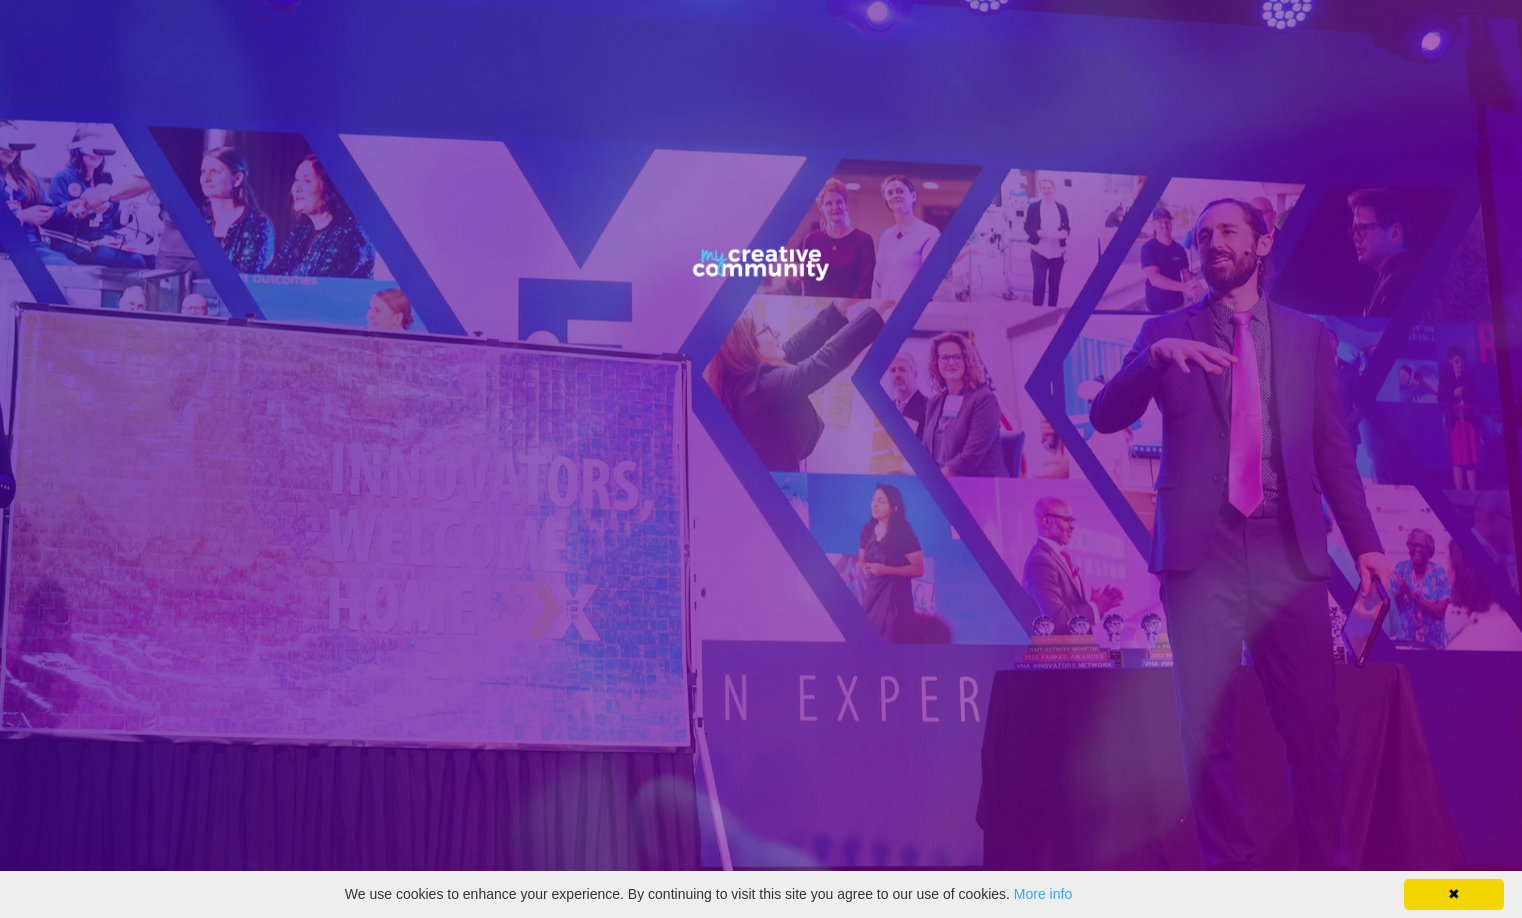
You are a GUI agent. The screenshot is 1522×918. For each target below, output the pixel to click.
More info (1043, 894)
